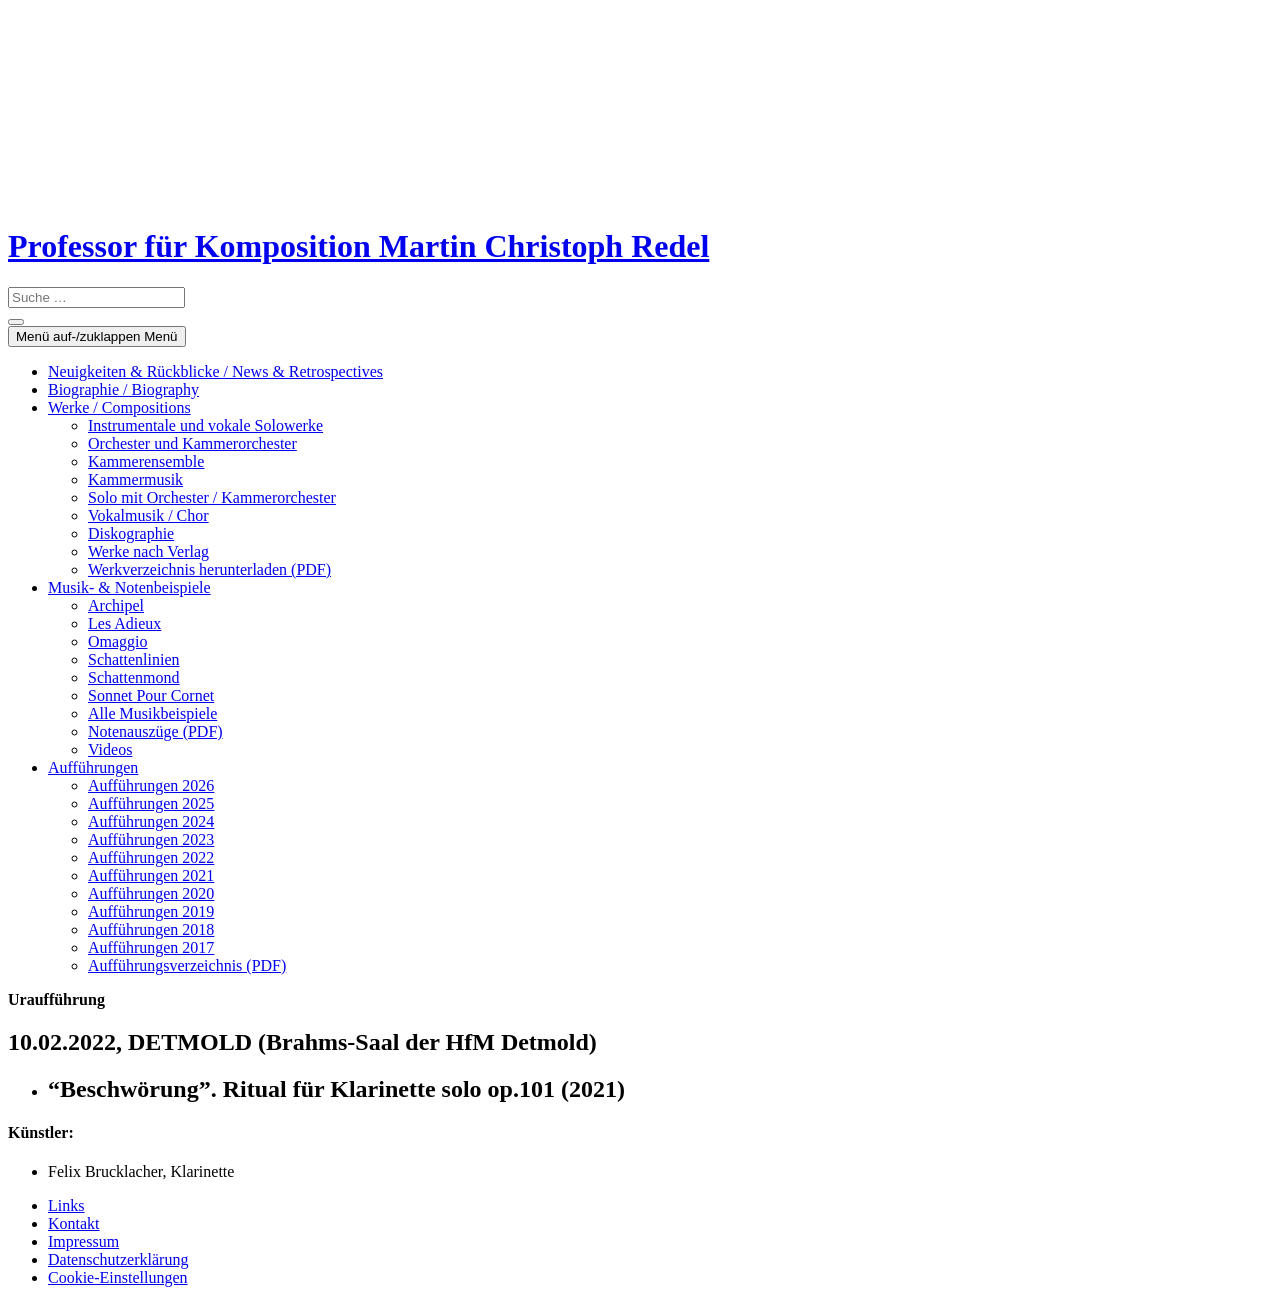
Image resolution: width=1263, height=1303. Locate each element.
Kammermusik (135, 479)
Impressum (83, 1241)
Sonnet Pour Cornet (151, 695)
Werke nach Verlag (148, 551)
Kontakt (74, 1223)
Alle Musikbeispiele (152, 713)
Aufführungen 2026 (151, 785)
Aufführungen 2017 (151, 947)
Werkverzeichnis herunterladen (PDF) (209, 569)
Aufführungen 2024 (151, 821)
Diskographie (131, 533)
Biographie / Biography (123, 389)
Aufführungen (93, 767)
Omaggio (118, 641)
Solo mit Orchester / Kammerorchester (212, 497)
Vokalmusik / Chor (148, 515)
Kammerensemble (146, 461)
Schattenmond (134, 677)
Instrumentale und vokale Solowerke (205, 425)
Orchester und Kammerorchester (192, 443)
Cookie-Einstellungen (118, 1277)
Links (66, 1205)
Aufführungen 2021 (151, 875)
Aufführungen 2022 (151, 857)
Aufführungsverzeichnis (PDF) (187, 965)
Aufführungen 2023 (151, 839)
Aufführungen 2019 (151, 911)
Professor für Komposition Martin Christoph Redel (358, 246)
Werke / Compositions (119, 407)
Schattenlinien (134, 659)
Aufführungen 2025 (151, 803)
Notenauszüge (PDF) (155, 731)
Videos (110, 749)
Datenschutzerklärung (118, 1259)
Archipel (116, 605)
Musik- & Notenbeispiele (129, 587)
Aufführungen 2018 (151, 929)
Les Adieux (124, 623)
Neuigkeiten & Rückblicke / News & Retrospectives (215, 371)
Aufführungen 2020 (151, 893)
